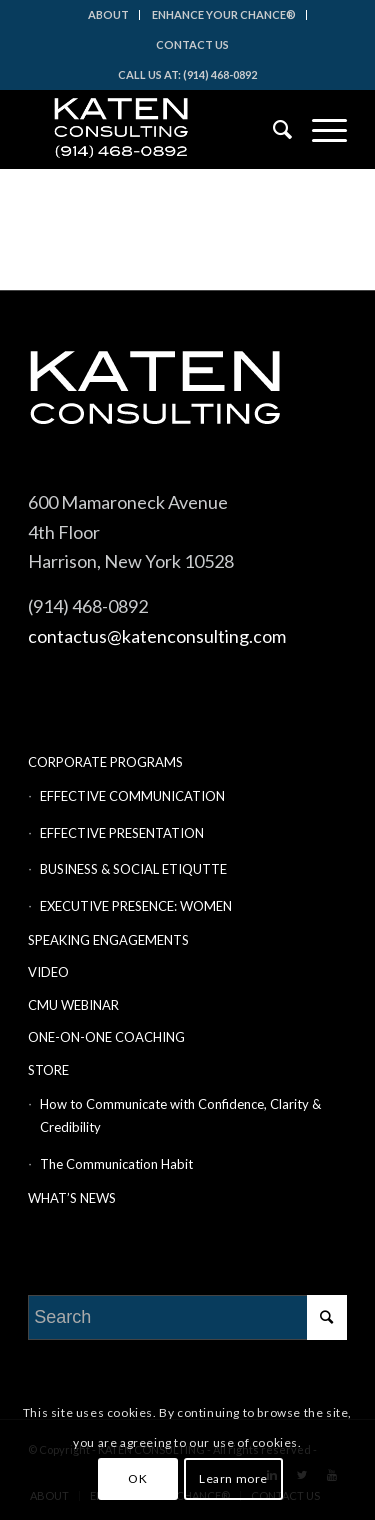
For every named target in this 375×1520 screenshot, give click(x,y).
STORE (48, 1070)
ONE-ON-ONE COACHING (106, 1037)
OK (137, 1478)
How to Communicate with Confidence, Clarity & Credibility (180, 1115)
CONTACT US (192, 44)
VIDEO (48, 972)
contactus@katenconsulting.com (157, 636)
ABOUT (108, 14)
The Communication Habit (116, 1164)
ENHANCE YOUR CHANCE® (224, 14)
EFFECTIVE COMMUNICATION (132, 796)
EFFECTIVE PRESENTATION (122, 833)
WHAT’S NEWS (72, 1198)
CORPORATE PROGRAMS (105, 762)
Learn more (233, 1478)
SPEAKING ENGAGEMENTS (108, 940)
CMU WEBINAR (73, 1005)
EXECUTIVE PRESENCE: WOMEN (136, 906)
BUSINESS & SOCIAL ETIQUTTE (133, 869)
